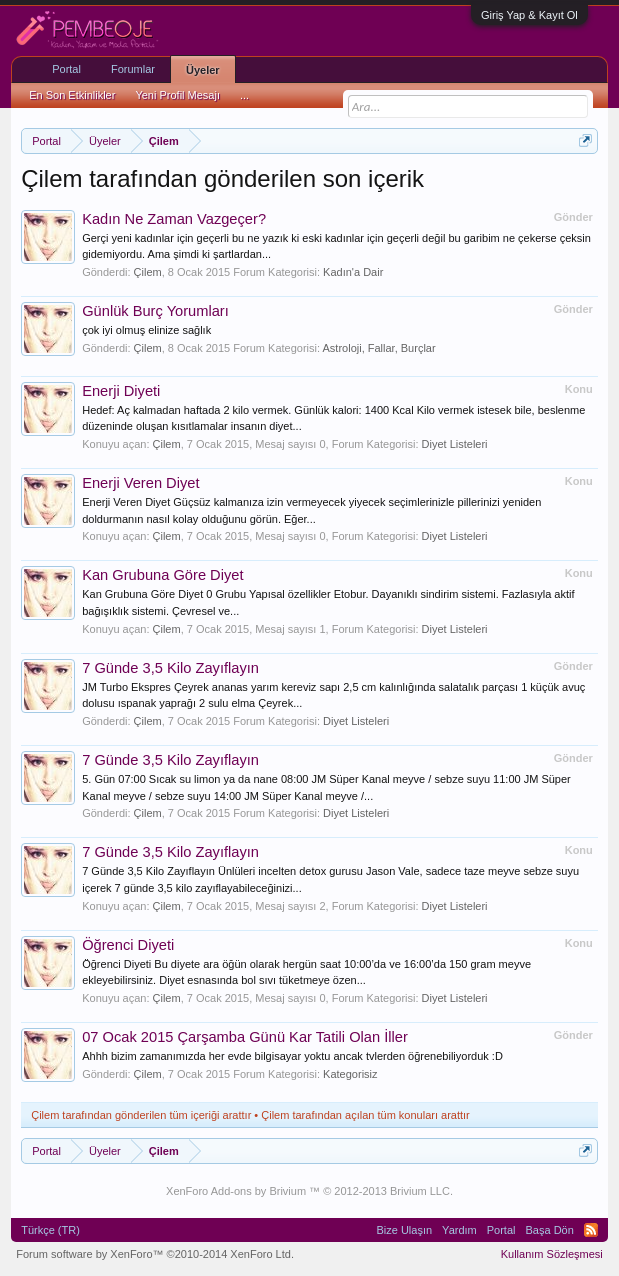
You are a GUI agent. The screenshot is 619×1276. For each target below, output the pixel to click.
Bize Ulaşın (404, 1230)
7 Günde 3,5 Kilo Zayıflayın (170, 668)
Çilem (148, 272)
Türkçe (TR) (50, 1230)
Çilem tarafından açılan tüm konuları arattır (365, 1115)
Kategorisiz (350, 1074)
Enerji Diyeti (121, 391)
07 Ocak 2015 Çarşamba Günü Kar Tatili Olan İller (245, 1037)
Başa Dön (550, 1230)
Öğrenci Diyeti (128, 945)
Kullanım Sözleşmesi (552, 1254)
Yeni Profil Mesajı (177, 95)
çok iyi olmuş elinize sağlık (146, 330)
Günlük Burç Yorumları (155, 311)
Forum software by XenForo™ (155, 1254)
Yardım (459, 1230)
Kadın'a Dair (353, 272)
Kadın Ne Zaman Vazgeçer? (174, 219)
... (244, 95)
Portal (66, 69)
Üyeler (203, 70)
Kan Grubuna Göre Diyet (162, 575)
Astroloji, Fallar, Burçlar (379, 348)
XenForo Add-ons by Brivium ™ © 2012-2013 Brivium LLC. (309, 1191)
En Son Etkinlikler (72, 95)
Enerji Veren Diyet (140, 483)
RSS (591, 1230)
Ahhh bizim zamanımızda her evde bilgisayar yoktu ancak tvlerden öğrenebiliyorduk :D (292, 1056)
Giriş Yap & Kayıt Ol (529, 15)
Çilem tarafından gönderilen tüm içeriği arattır (141, 1115)
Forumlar (133, 69)
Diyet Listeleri (455, 444)
